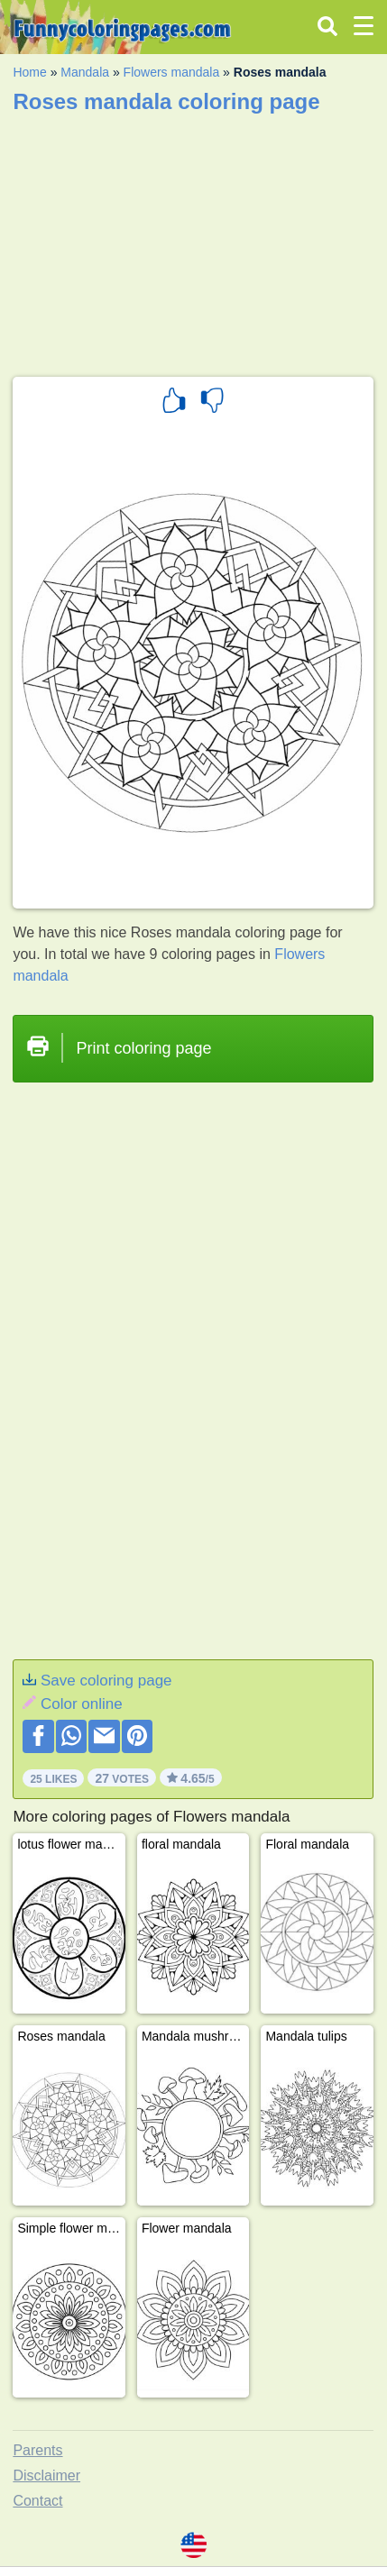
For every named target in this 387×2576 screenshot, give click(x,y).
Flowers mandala (172, 72)
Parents (37, 2450)
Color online (82, 1704)
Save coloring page (106, 1680)
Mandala (84, 72)
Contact (37, 2500)
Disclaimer (46, 2475)
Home (29, 72)
